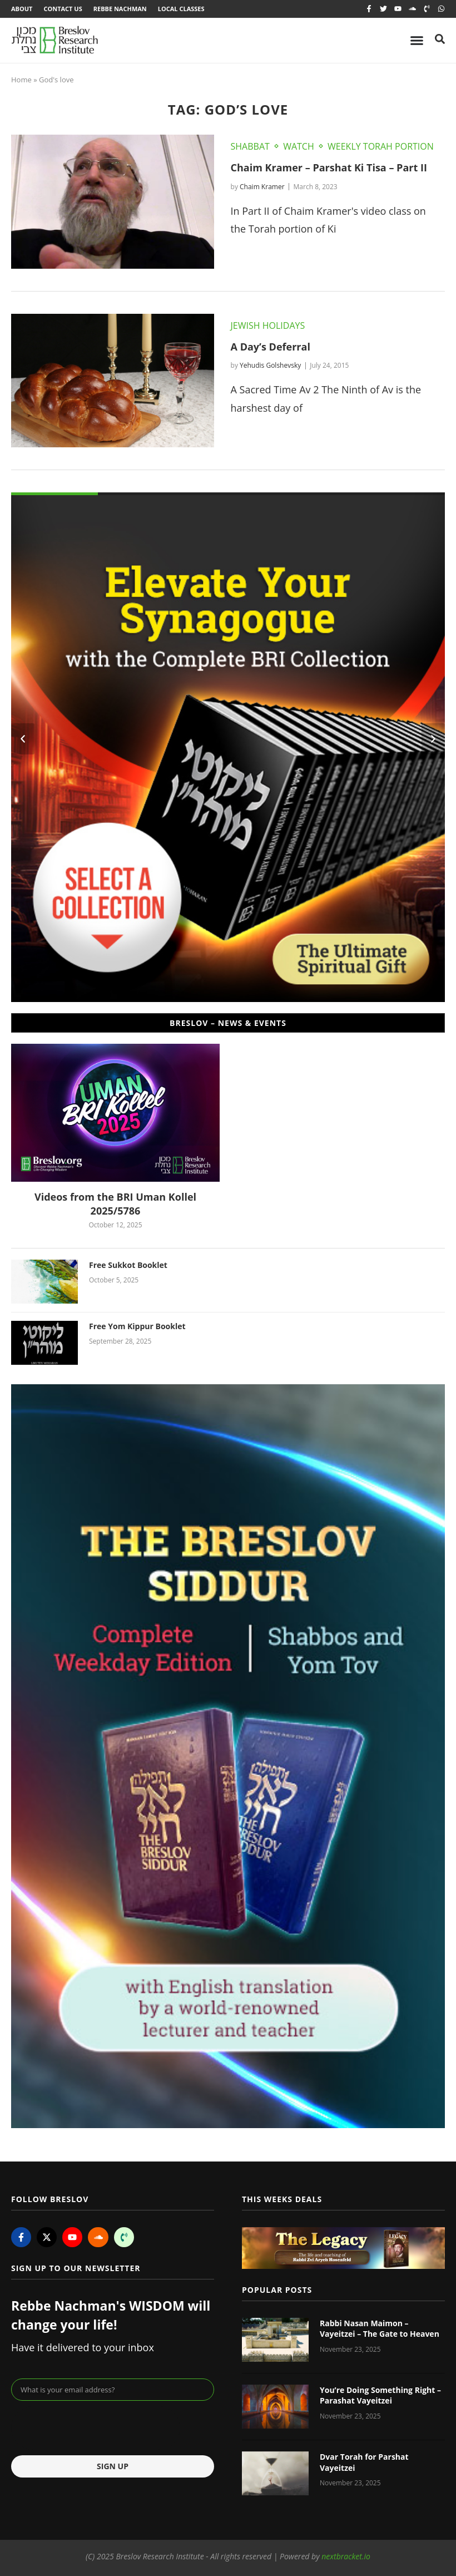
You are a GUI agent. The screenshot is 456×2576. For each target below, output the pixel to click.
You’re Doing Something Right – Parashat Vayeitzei (380, 2395)
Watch (298, 146)
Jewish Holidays (268, 325)
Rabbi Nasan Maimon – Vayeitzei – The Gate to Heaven (379, 2329)
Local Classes (181, 8)
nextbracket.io (345, 2556)
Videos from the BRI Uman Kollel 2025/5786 (115, 1203)
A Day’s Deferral (270, 346)
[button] (22, 738)
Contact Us (62, 8)
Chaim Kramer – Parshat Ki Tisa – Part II (329, 167)
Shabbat (250, 146)
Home (21, 80)
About (21, 8)
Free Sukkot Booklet (128, 1265)
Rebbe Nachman (120, 8)
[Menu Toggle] (417, 40)
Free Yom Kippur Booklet (137, 1326)
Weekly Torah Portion (381, 146)
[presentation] (95, 2428)
